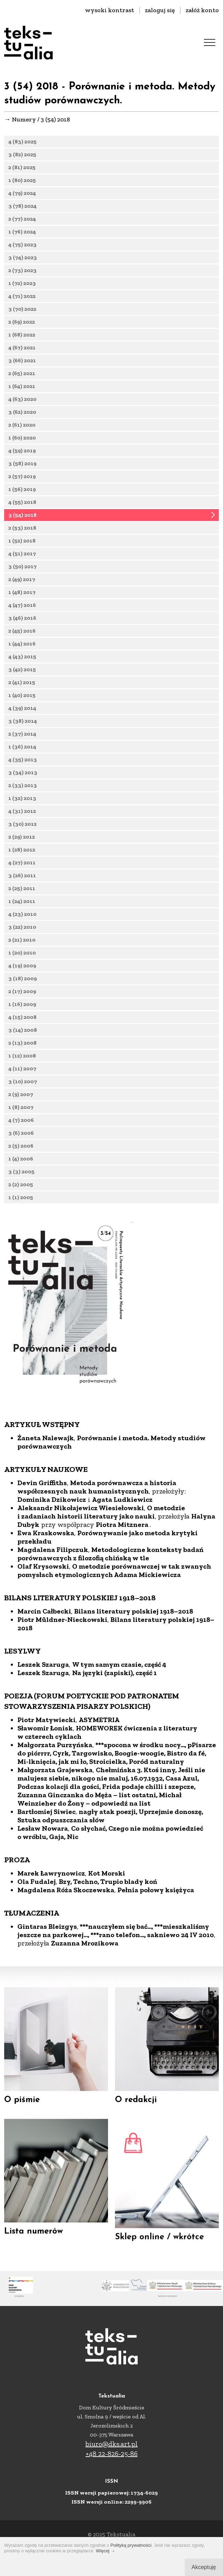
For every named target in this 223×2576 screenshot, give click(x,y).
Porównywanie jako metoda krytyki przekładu (107, 1634)
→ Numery (20, 119)
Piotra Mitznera (123, 1621)
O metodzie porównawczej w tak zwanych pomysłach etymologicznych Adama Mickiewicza (114, 1667)
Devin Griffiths (42, 1580)
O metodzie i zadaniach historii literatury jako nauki (101, 1609)
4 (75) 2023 (22, 244)
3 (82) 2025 (22, 154)
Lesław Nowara (42, 1925)
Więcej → (105, 2550)
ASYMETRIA (99, 1817)
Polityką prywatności (131, 2545)
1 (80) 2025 (22, 180)
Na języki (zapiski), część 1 (114, 1770)
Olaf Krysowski (43, 1663)
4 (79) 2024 (22, 193)
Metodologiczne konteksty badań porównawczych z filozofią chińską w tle (110, 1650)
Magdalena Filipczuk (52, 1646)
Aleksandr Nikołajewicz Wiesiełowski (80, 1605)
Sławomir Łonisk (45, 1825)
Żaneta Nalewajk (45, 1535)
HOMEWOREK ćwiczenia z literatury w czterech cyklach (107, 1829)
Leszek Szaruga (43, 1761)
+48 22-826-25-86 (112, 2453)
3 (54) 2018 (22, 526)
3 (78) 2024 (22, 206)
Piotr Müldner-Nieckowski (62, 1716)
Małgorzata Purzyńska (54, 1842)
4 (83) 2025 (22, 141)
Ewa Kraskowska (45, 1630)
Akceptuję (204, 2567)
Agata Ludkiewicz (122, 1596)
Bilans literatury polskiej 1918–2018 (133, 1708)
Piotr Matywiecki (46, 1817)
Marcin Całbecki (44, 1708)
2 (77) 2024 (22, 218)
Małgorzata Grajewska (55, 1867)
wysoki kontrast (109, 10)
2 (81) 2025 (22, 167)
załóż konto (202, 10)
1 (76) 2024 (22, 231)
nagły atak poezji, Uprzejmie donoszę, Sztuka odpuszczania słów (110, 1912)
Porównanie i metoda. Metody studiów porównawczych (111, 1539)
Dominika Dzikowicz (51, 1596)
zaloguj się (160, 10)
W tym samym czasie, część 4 (119, 1761)
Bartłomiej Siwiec (46, 1908)
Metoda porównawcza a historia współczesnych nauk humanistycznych (96, 1584)
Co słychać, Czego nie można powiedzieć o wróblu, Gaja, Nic (110, 1929)
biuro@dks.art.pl (111, 2444)
